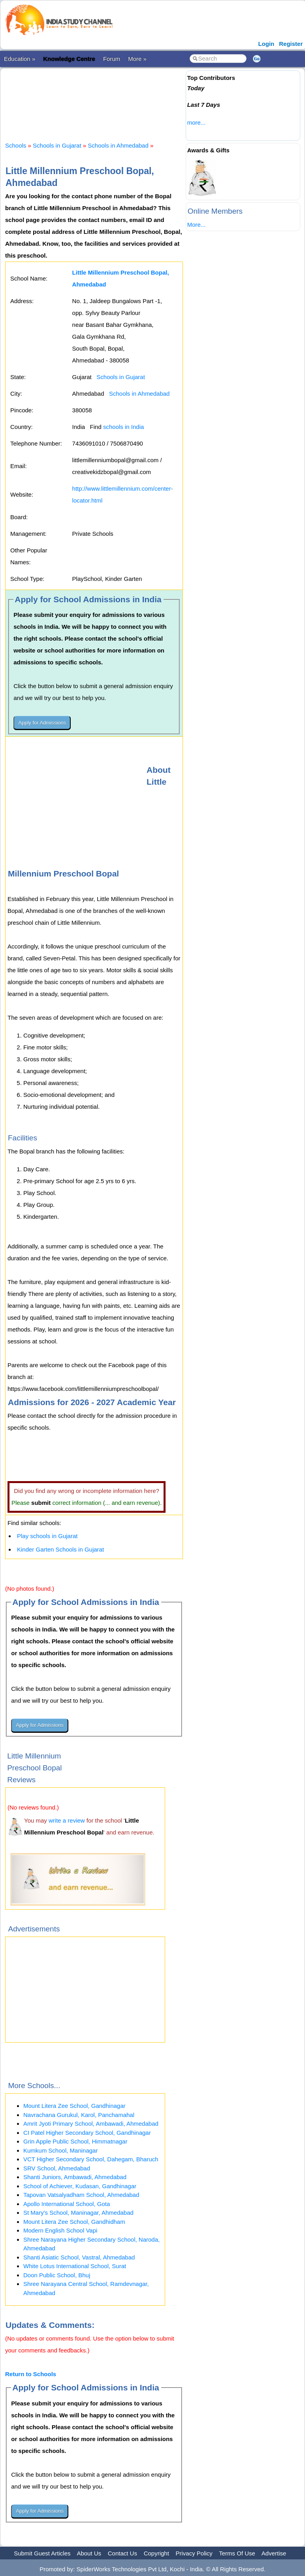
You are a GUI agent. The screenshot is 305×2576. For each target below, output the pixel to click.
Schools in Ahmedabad (118, 145)
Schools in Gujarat (57, 145)
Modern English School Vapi (60, 2230)
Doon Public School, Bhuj (56, 2275)
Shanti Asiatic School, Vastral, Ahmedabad (79, 2257)
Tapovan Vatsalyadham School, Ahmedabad (81, 2194)
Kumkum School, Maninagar (60, 2150)
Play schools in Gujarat (47, 1536)
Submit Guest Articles (42, 2553)
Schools (15, 145)
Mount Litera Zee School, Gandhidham (74, 2221)
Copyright (156, 2553)
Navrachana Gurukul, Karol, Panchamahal (78, 2114)
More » (137, 58)
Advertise (274, 2553)
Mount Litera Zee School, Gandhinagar (74, 2105)
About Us (89, 2553)
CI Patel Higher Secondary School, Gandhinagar (87, 2132)
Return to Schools (30, 2374)
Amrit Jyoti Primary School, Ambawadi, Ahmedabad (90, 2123)
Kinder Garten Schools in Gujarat (60, 1549)
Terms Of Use (237, 2553)
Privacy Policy (194, 2553)
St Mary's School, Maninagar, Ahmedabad (78, 2212)
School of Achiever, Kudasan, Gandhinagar (79, 2186)
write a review (67, 1820)
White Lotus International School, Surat (74, 2266)
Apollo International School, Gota (66, 2203)
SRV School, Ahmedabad (56, 2168)
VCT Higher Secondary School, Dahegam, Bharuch (90, 2159)
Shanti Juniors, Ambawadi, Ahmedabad (74, 2177)
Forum (111, 58)
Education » (19, 58)
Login (266, 43)
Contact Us (122, 2553)
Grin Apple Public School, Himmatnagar (75, 2141)
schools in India (123, 426)
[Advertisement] (149, 98)
